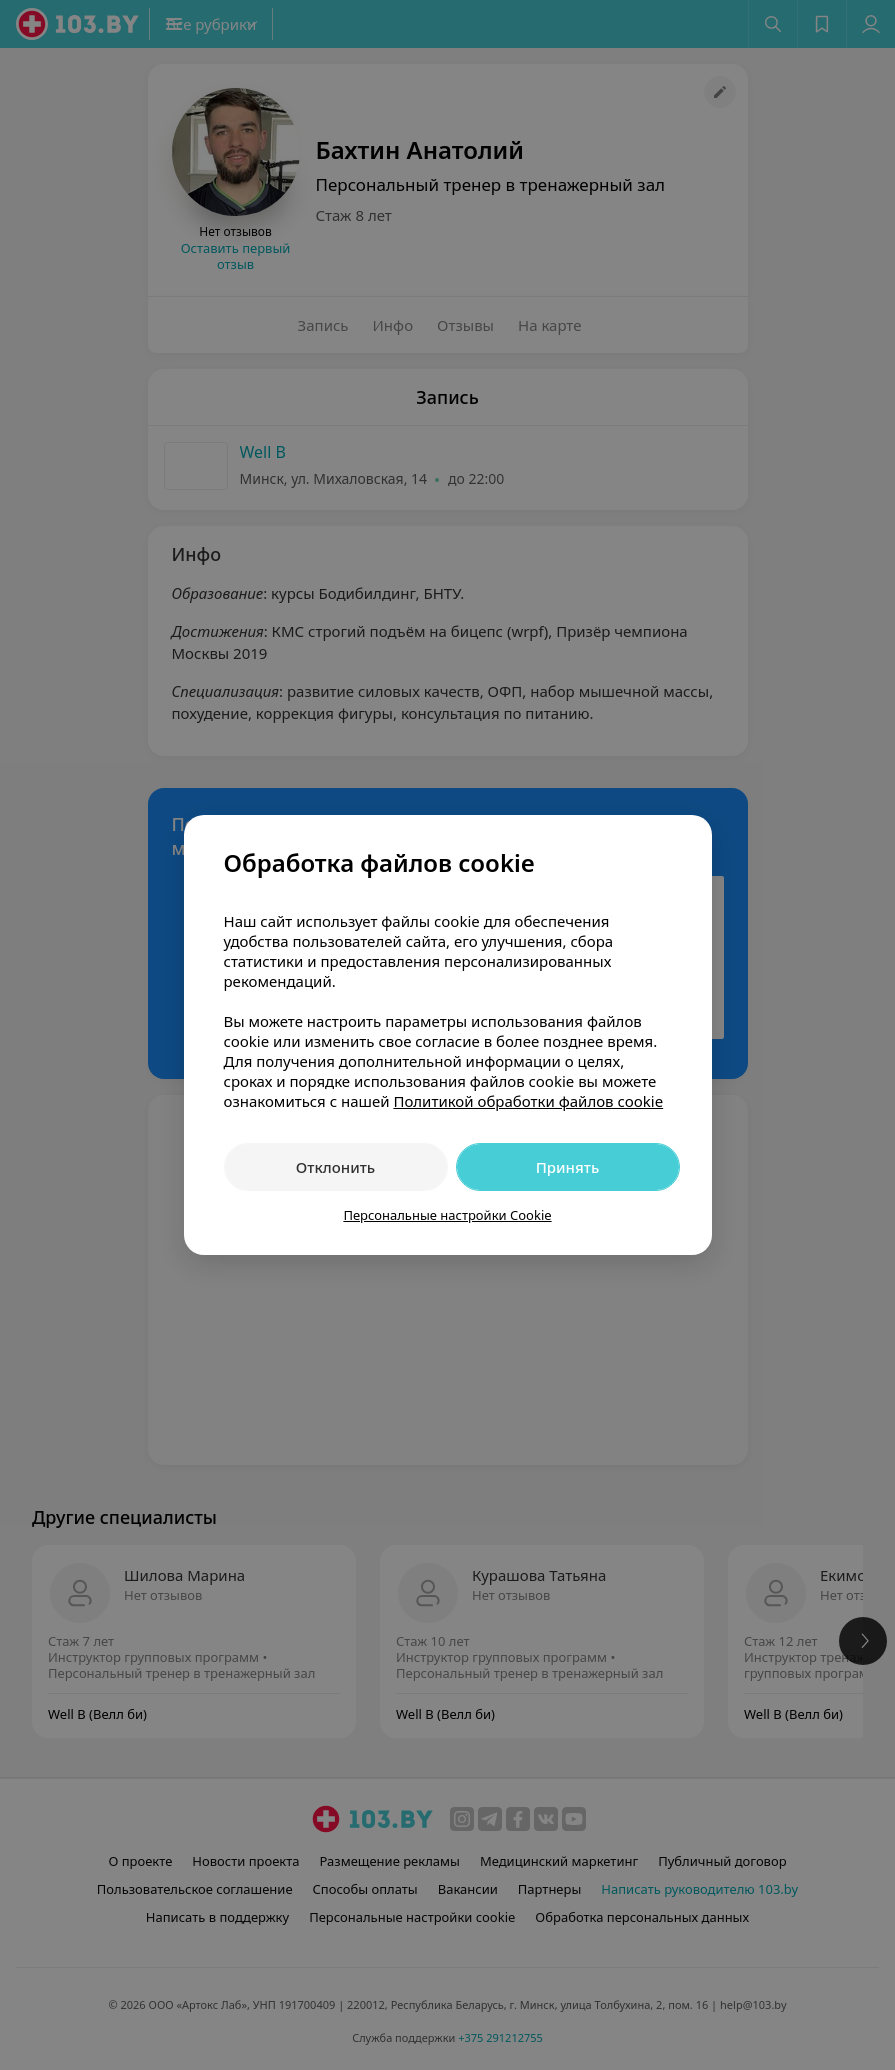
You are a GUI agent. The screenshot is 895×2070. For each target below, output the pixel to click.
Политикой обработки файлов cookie (528, 1101)
